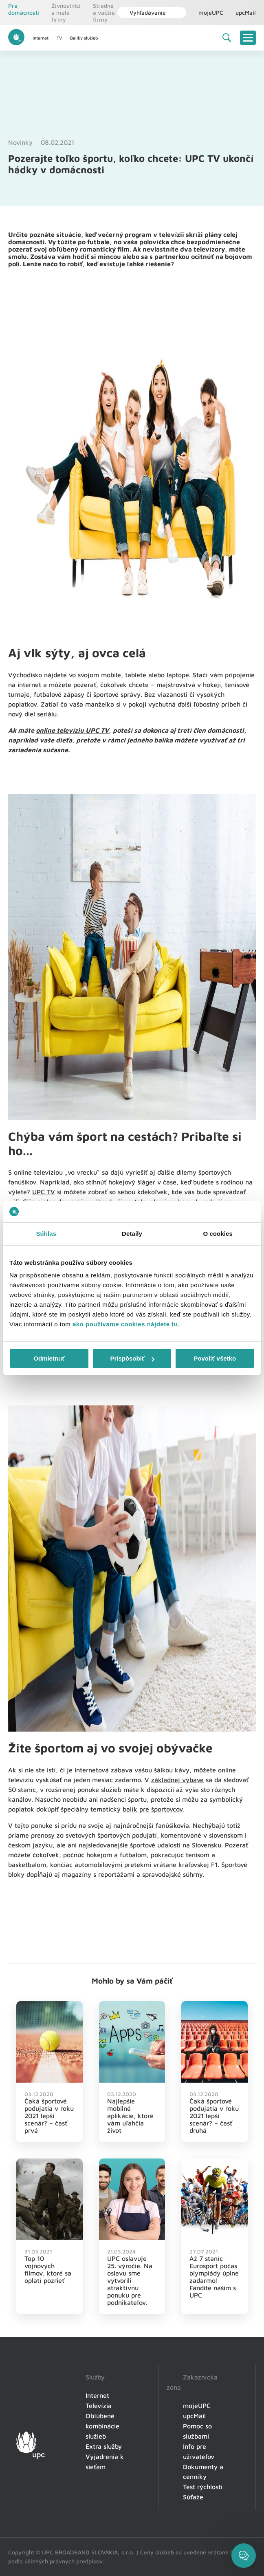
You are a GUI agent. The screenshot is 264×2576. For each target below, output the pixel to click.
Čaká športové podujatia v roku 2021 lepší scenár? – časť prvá (49, 2115)
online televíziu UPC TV (72, 730)
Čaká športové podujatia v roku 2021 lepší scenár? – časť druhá (214, 2115)
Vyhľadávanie (143, 12)
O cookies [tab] (218, 1233)
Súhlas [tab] (46, 1233)
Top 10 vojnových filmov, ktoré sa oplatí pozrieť (47, 2269)
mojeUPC (210, 12)
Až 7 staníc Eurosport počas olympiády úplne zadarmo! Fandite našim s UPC (214, 2277)
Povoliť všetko (215, 1358)
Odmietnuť (49, 1358)
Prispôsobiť (132, 1358)
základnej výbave (177, 1779)
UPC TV (43, 1191)
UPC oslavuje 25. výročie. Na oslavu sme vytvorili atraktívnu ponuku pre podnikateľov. (129, 2280)
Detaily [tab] (132, 1233)
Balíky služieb (84, 37)
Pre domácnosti (23, 9)
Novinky (20, 142)
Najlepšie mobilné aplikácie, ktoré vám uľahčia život (130, 2115)
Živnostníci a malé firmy (66, 12)
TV (59, 37)
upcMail (245, 12)
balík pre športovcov (153, 1809)
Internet (40, 37)
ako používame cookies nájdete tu (125, 1324)
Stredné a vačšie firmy (104, 12)
